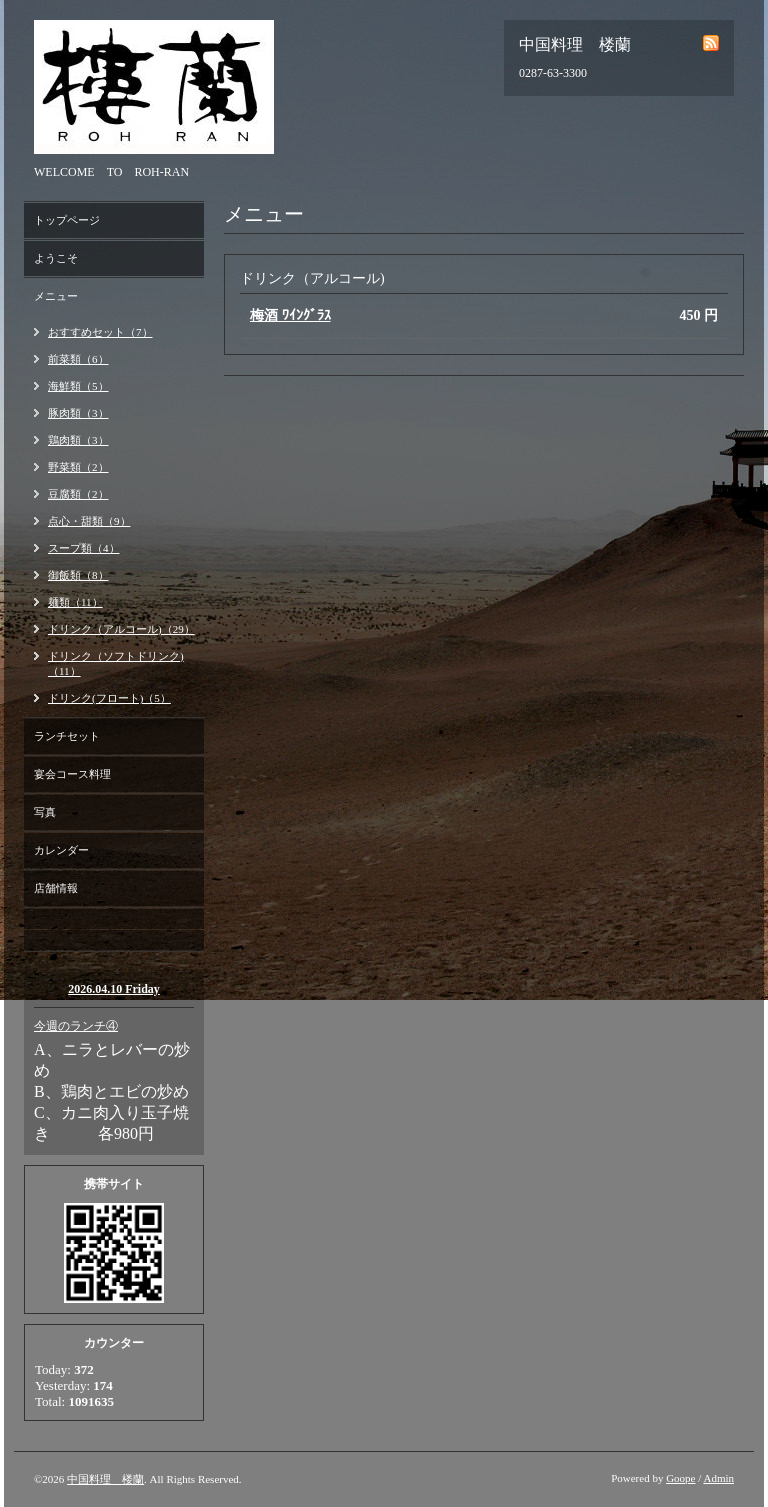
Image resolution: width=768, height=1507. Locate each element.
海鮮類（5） (78, 386)
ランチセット (67, 736)
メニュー (56, 296)
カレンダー (61, 850)
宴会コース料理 (72, 774)
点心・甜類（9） (89, 521)
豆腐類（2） (78, 494)
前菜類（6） (78, 359)
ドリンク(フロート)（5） (109, 698)
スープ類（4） (84, 548)
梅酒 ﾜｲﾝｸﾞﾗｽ (290, 315)
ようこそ (56, 258)
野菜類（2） (78, 467)
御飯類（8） (78, 575)
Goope (680, 1478)
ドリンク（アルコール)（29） (121, 629)
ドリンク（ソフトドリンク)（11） (116, 663)
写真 (45, 812)
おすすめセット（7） (100, 332)
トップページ (67, 220)
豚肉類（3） (78, 413)
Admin (718, 1478)
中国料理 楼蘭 (105, 1479)
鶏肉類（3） (78, 440)
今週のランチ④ (76, 1026)
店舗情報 (56, 888)
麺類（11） (75, 602)
